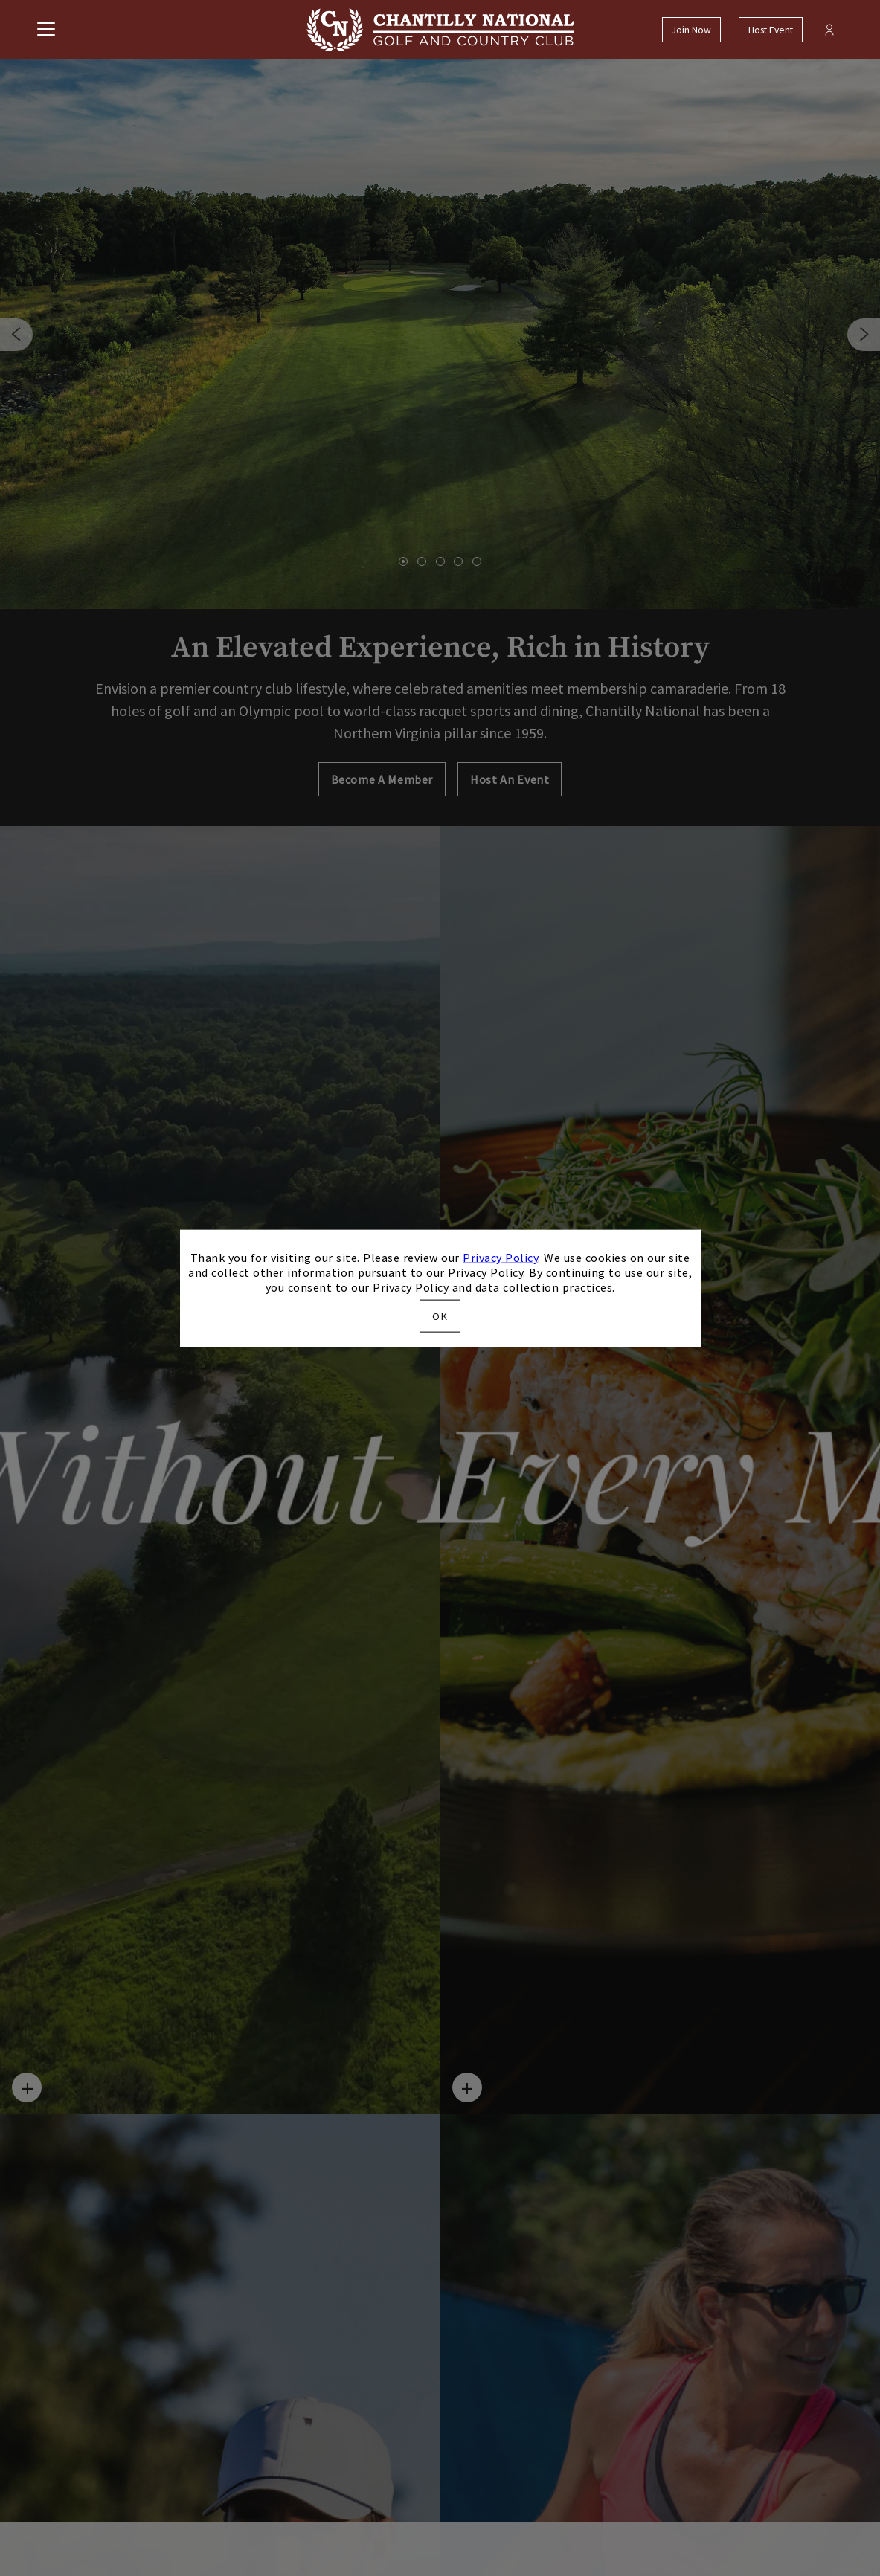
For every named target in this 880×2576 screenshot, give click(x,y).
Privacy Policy (500, 1257)
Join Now (691, 30)
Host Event (770, 30)
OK (439, 1315)
